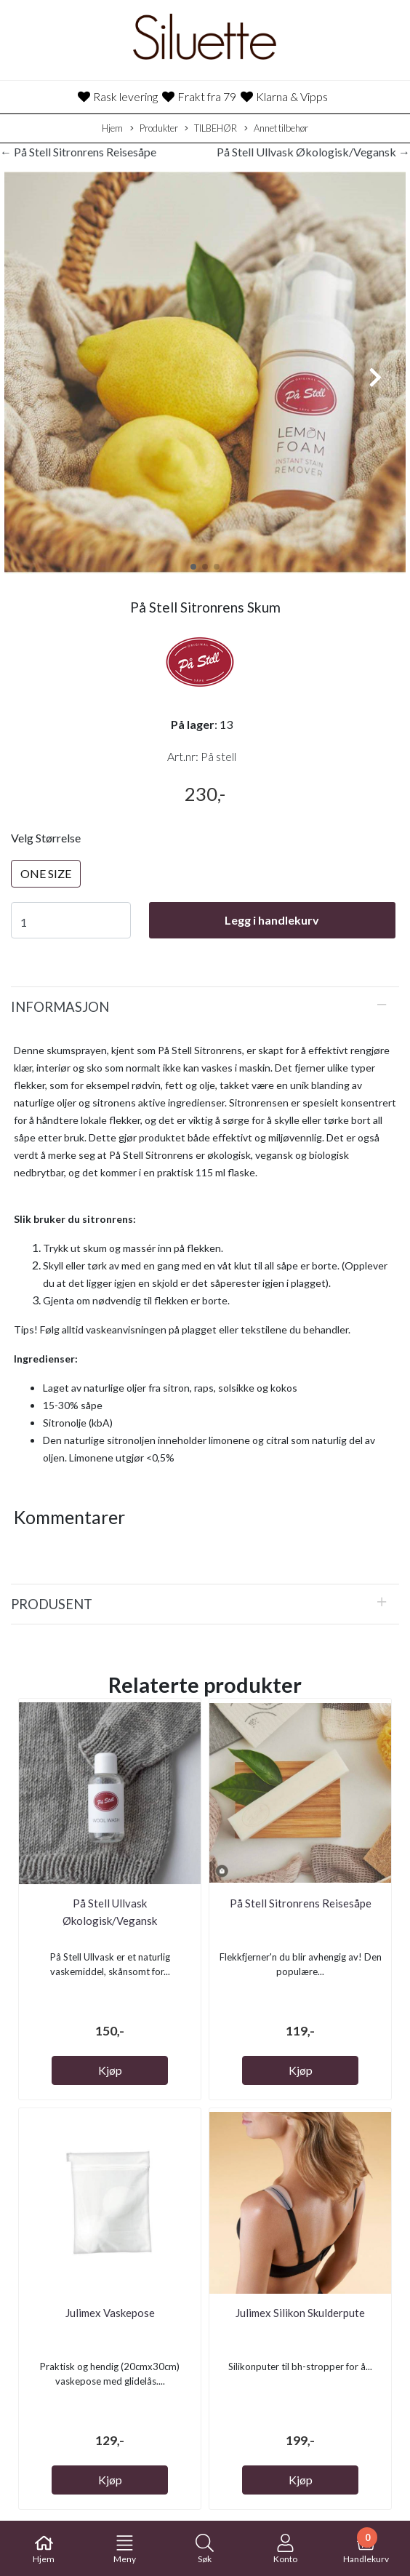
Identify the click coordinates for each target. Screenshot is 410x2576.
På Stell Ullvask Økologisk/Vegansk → (313, 152)
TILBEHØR (211, 128)
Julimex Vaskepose (110, 2312)
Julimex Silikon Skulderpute (300, 2312)
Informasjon (60, 1007)
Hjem (112, 128)
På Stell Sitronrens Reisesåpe (300, 1903)
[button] (193, 567)
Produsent (51, 1604)
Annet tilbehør (276, 128)
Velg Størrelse (46, 838)
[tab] (205, 1006)
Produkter (154, 128)
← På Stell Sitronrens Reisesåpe (78, 152)
